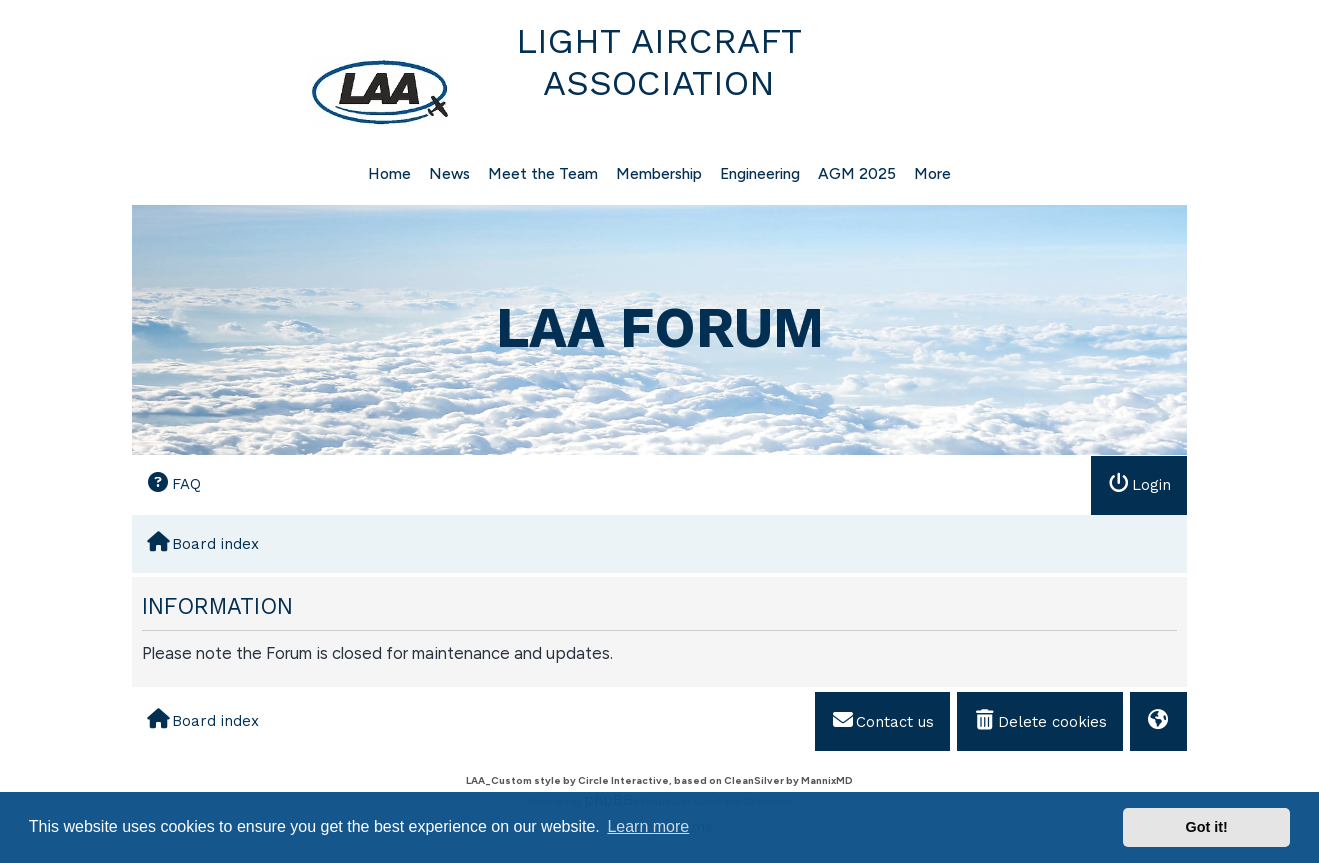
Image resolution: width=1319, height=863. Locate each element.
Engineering (760, 173)
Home (389, 173)
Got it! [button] (1207, 827)
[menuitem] (174, 484)
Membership (659, 173)
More (932, 173)
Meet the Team (543, 173)
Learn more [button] (648, 826)
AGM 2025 (857, 173)
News (449, 173)
